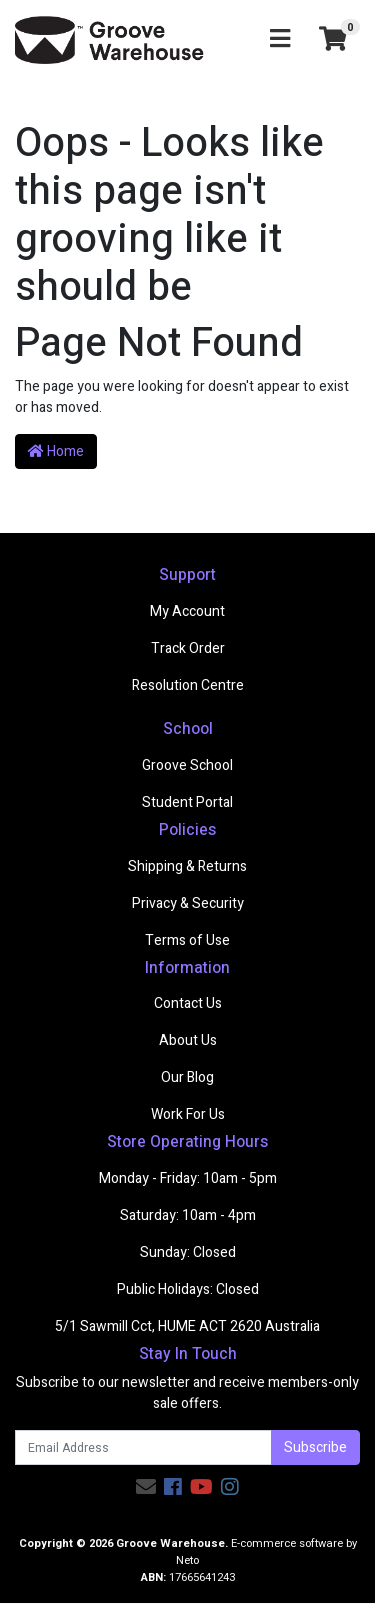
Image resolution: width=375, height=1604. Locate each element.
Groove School (187, 765)
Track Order (188, 648)
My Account (187, 611)
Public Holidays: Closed (188, 1289)
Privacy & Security (188, 903)
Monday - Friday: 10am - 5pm (188, 1178)
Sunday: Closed (188, 1252)
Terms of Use (187, 940)
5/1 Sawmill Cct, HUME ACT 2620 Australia (187, 1326)
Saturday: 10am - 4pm (188, 1215)
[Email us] (146, 1487)
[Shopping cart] (333, 40)
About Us (188, 1040)
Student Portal (187, 802)
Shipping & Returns (187, 866)
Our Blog (187, 1077)
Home (56, 451)
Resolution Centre (188, 685)
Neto (187, 1560)
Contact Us (188, 1003)
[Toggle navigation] (280, 39)
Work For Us (188, 1114)
